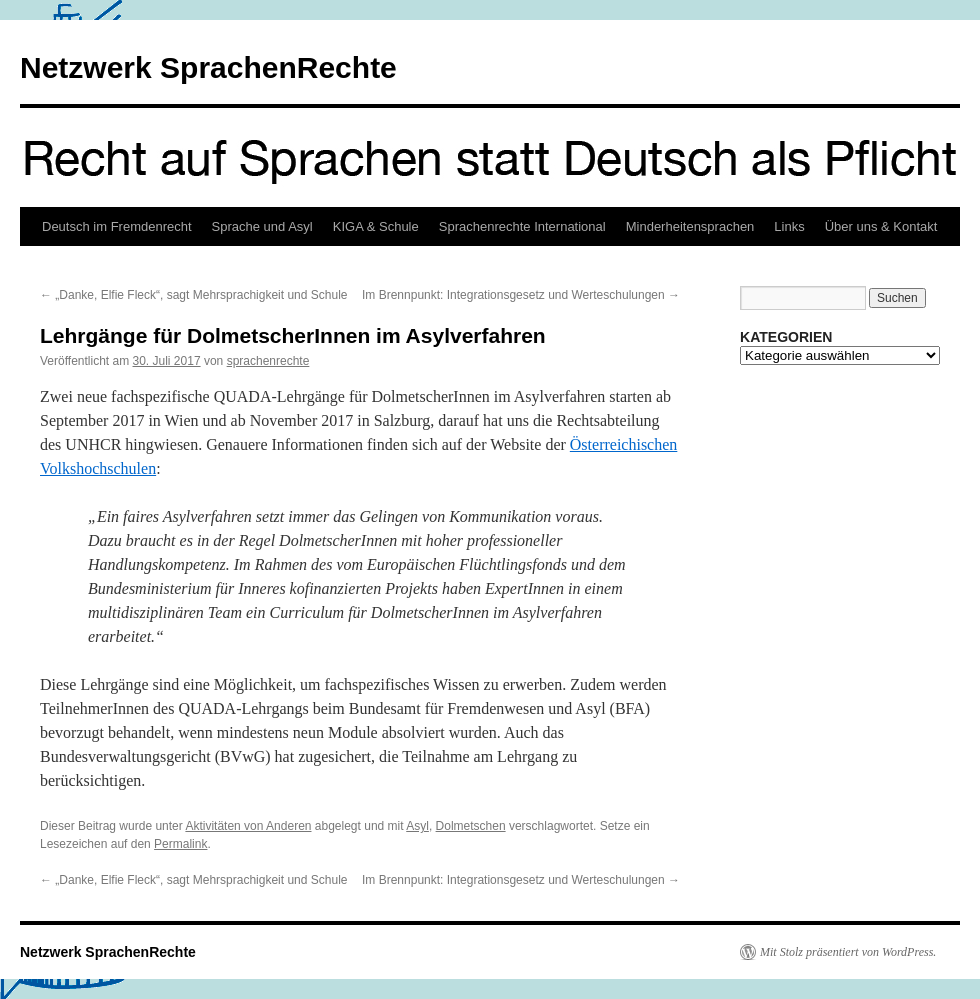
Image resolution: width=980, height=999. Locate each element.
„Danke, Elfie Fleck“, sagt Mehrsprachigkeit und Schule (193, 295)
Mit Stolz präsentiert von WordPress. (848, 952)
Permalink (180, 844)
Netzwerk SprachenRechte (208, 67)
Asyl (417, 826)
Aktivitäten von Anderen (248, 826)
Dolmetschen (471, 826)
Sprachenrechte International (522, 226)
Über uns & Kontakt (881, 226)
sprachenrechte (268, 361)
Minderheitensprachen (690, 226)
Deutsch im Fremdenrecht (117, 226)
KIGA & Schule (376, 226)
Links (789, 226)
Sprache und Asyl (262, 226)
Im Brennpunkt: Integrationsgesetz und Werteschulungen (521, 295)
